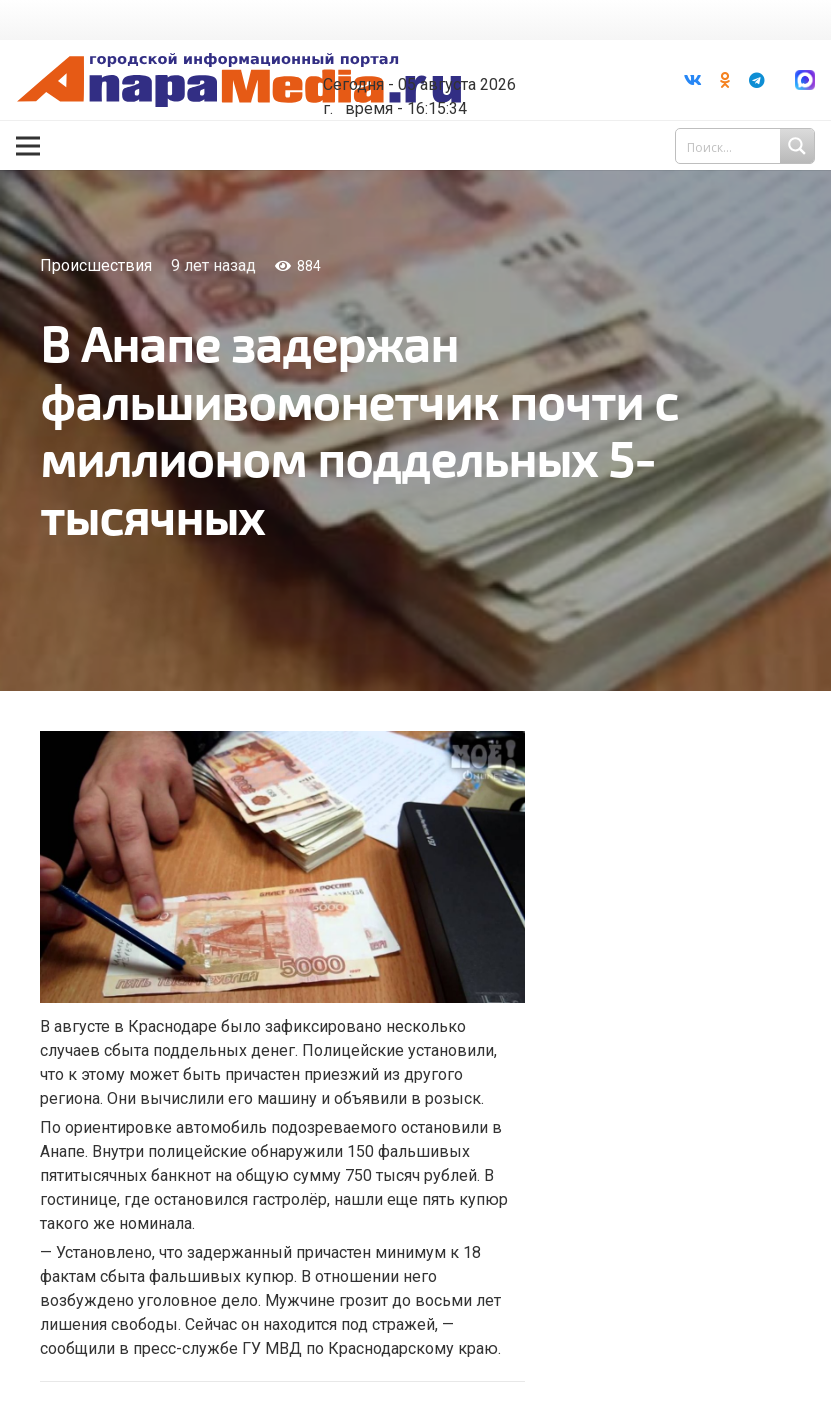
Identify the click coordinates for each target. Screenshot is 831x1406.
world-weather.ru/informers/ (445, 70)
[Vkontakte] (693, 80)
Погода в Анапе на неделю (445, 52)
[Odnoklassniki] (725, 80)
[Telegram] (757, 80)
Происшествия (96, 265)
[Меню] (28, 146)
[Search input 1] (747, 146)
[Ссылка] (239, 80)
